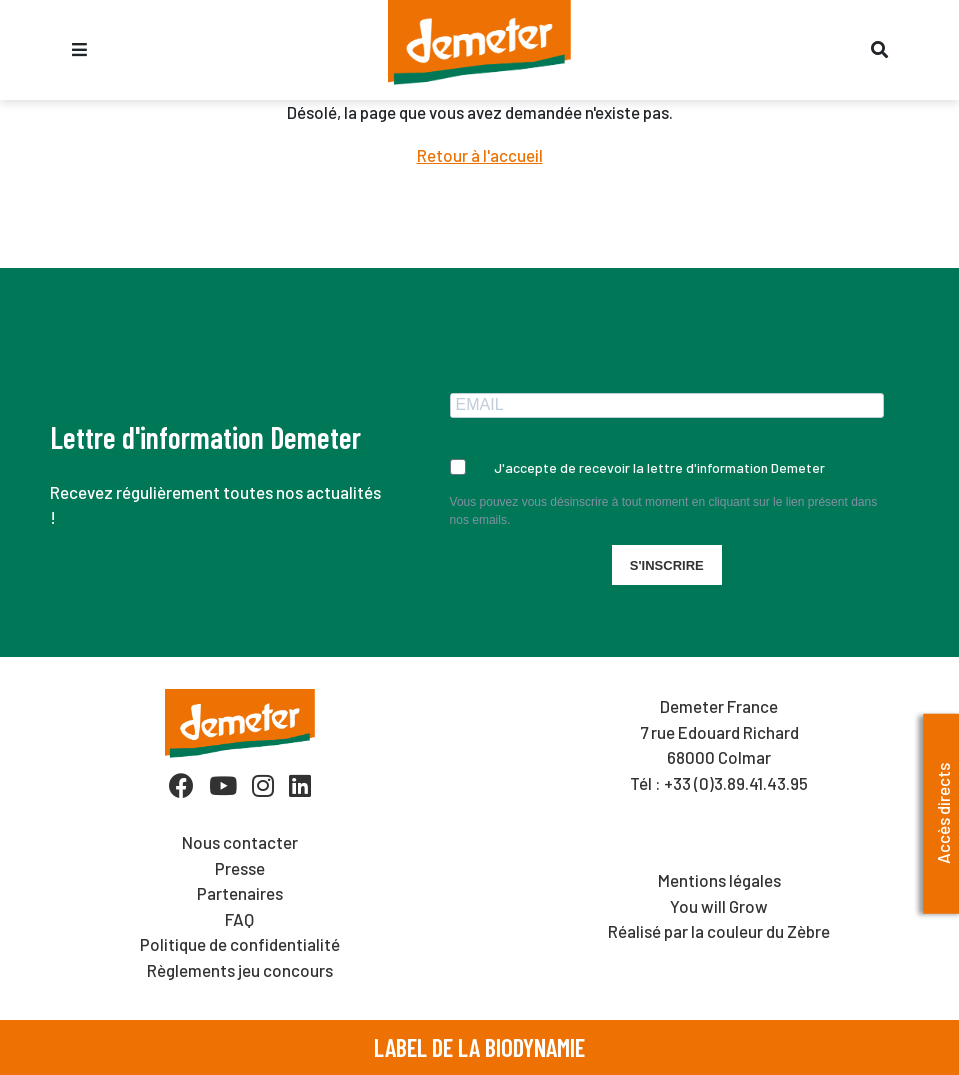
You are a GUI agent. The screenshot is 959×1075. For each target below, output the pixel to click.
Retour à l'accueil (480, 155)
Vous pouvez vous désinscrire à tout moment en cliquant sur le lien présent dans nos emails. (664, 511)
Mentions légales (719, 880)
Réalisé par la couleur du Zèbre (719, 931)
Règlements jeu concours (240, 970)
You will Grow (719, 906)
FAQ (239, 919)
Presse (240, 868)
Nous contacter (240, 842)
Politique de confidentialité (240, 944)
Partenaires (240, 893)
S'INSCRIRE (667, 565)
